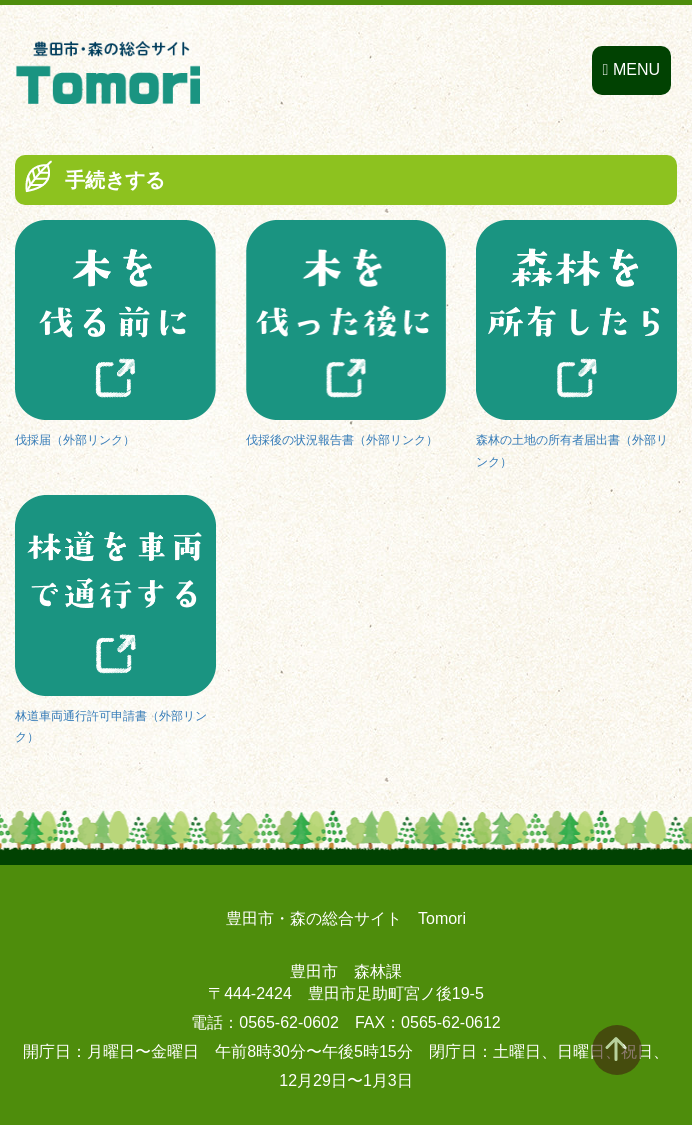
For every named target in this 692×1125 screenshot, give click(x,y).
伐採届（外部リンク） (75, 440)
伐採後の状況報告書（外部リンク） (342, 440)
